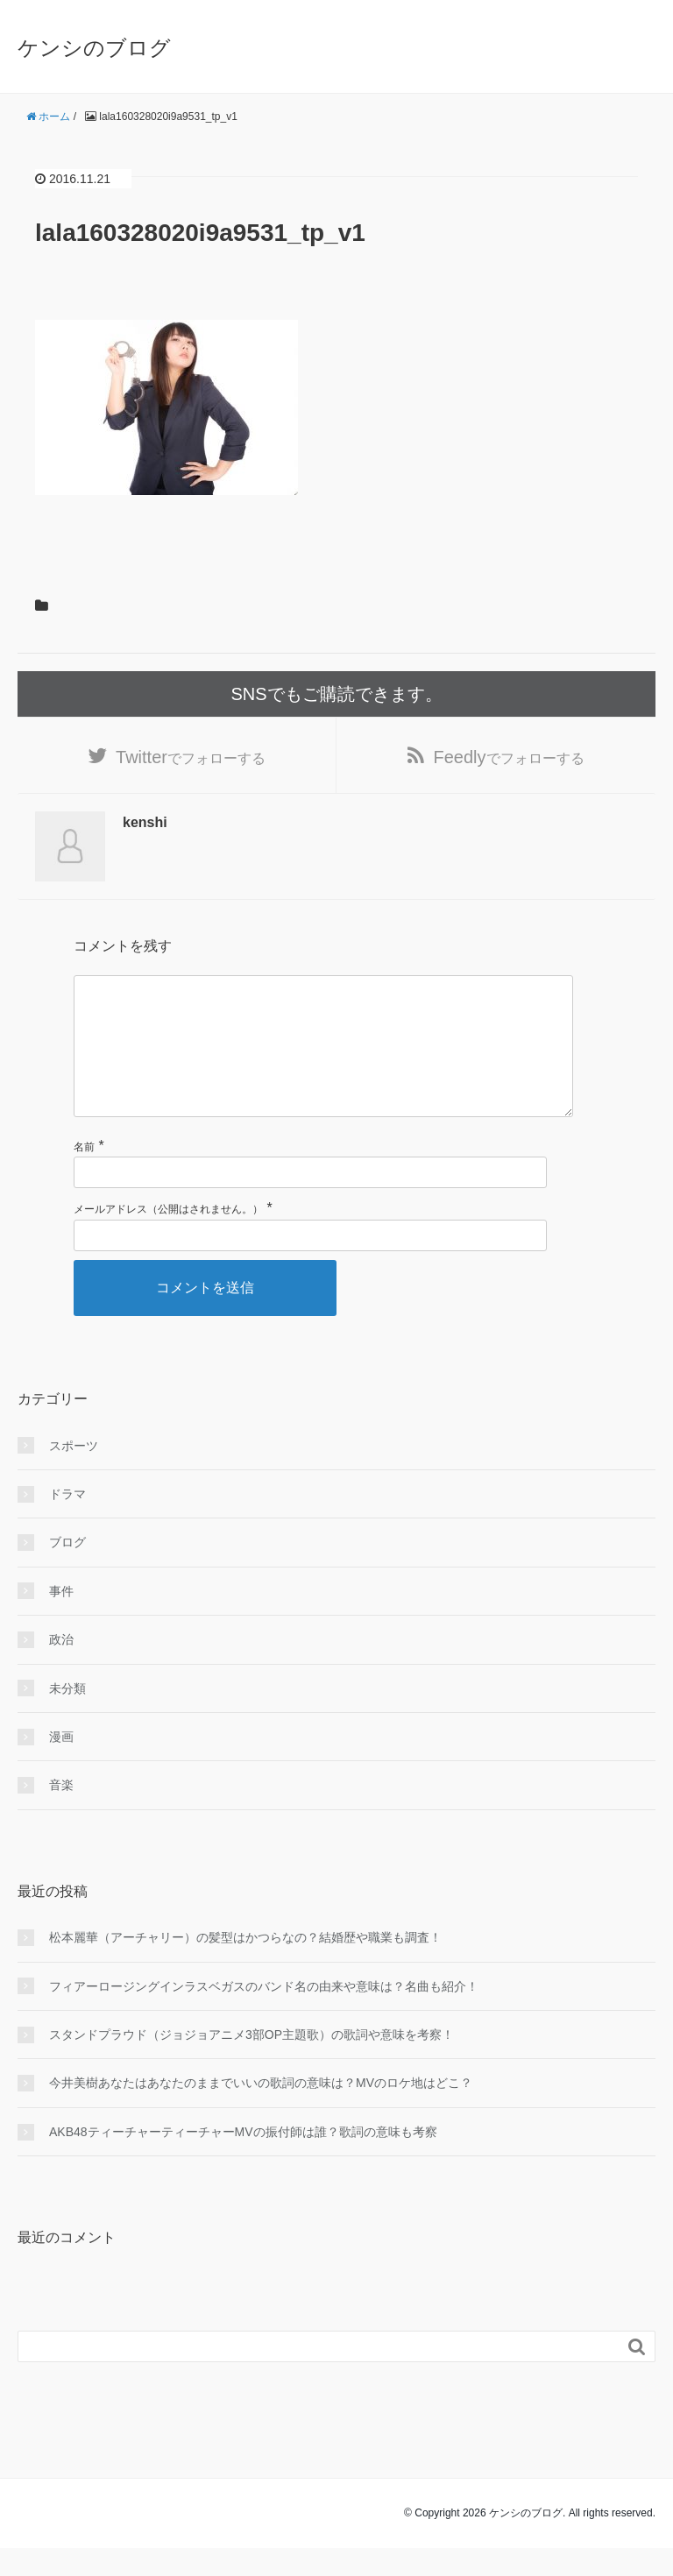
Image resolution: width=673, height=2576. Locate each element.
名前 (84, 1175)
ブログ (67, 1570)
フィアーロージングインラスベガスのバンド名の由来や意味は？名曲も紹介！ (263, 2014)
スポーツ (73, 1474)
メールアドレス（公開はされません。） (168, 1237)
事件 (61, 1619)
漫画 (61, 1765)
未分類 (67, 1716)
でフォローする (191, 757)
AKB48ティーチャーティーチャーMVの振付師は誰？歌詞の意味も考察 (243, 2160)
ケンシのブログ (94, 48)
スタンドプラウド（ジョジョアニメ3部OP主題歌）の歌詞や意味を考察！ (251, 2063)
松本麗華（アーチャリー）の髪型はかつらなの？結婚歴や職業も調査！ (245, 1965)
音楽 (61, 1813)
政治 (61, 1667)
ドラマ (67, 1522)
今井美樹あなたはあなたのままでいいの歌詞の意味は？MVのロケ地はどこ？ (260, 2111)
